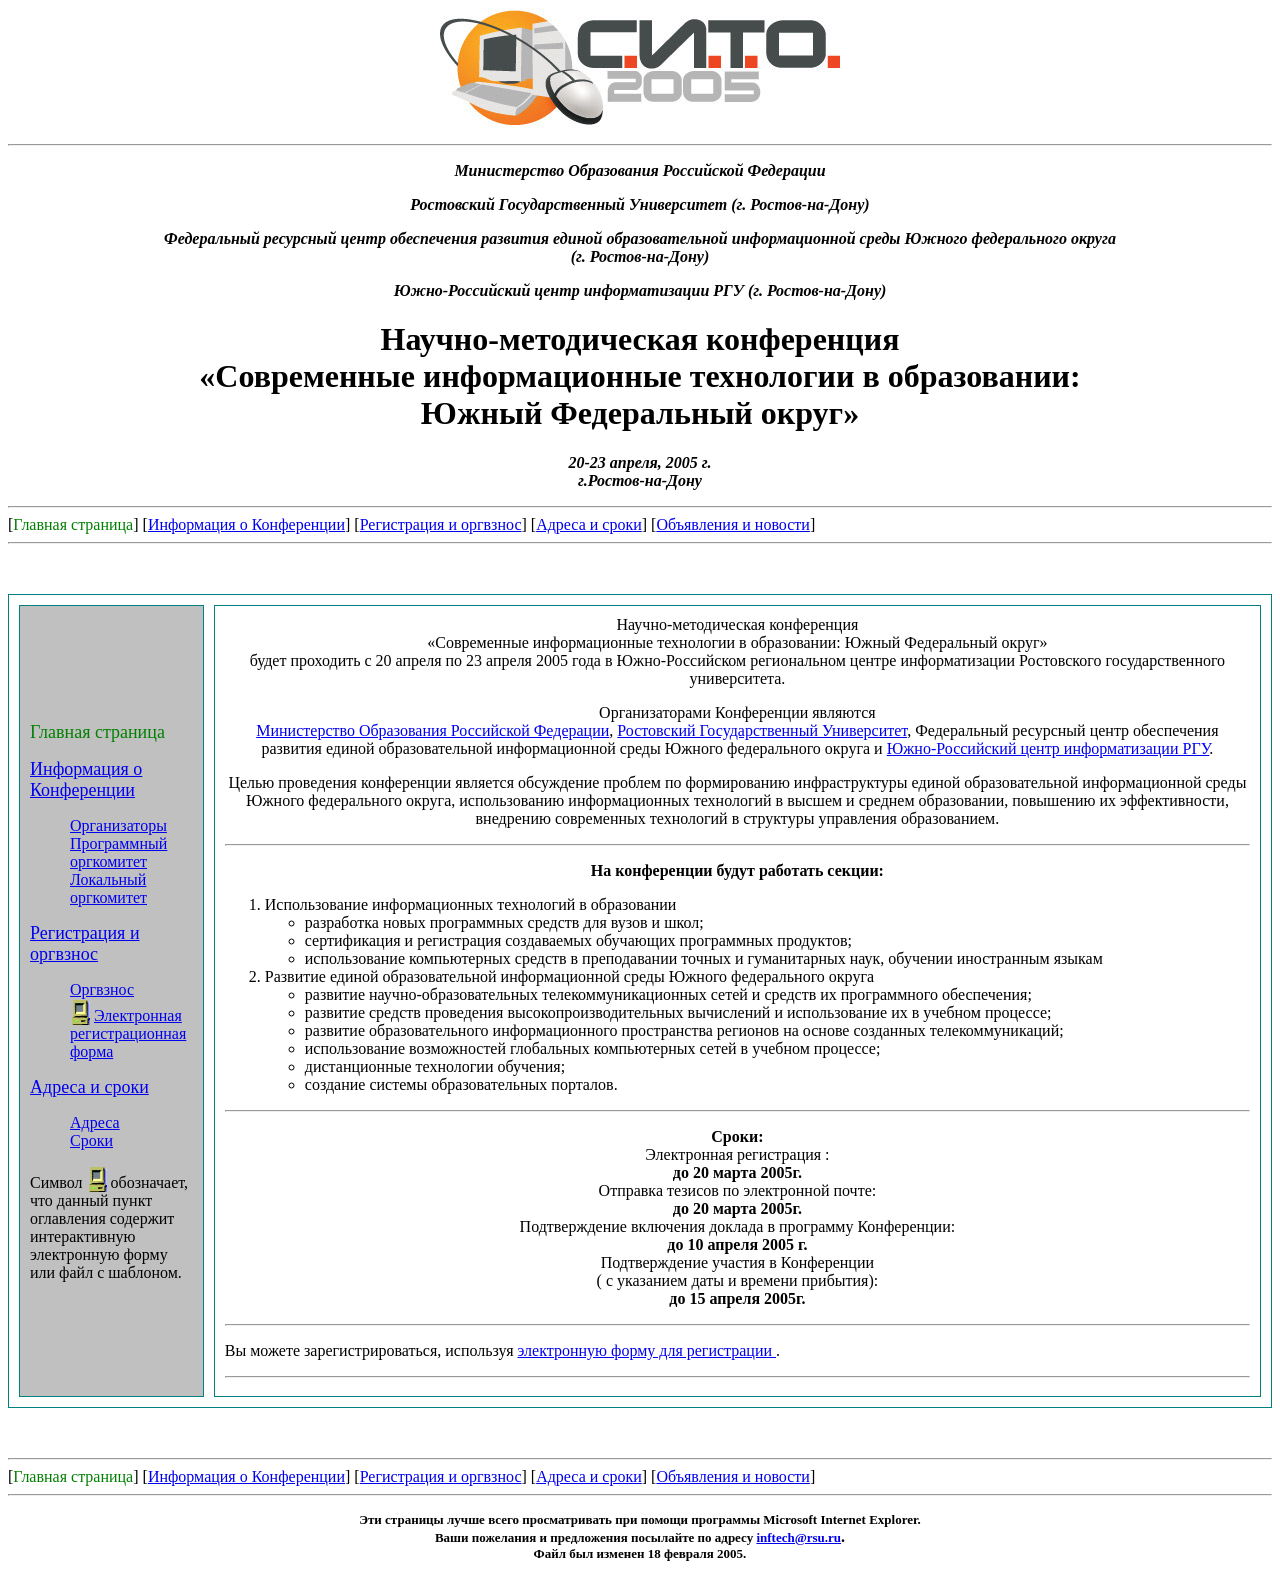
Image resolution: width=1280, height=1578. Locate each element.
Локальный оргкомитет (108, 888)
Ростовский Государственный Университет (762, 730)
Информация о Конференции (246, 524)
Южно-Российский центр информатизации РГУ (1048, 748)
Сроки (91, 1140)
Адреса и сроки (589, 524)
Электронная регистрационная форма (128, 1033)
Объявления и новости (732, 524)
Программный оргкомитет (118, 852)
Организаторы (118, 825)
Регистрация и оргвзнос (441, 524)
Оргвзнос (102, 989)
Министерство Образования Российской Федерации (432, 730)
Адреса (95, 1122)
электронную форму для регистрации (647, 1350)
